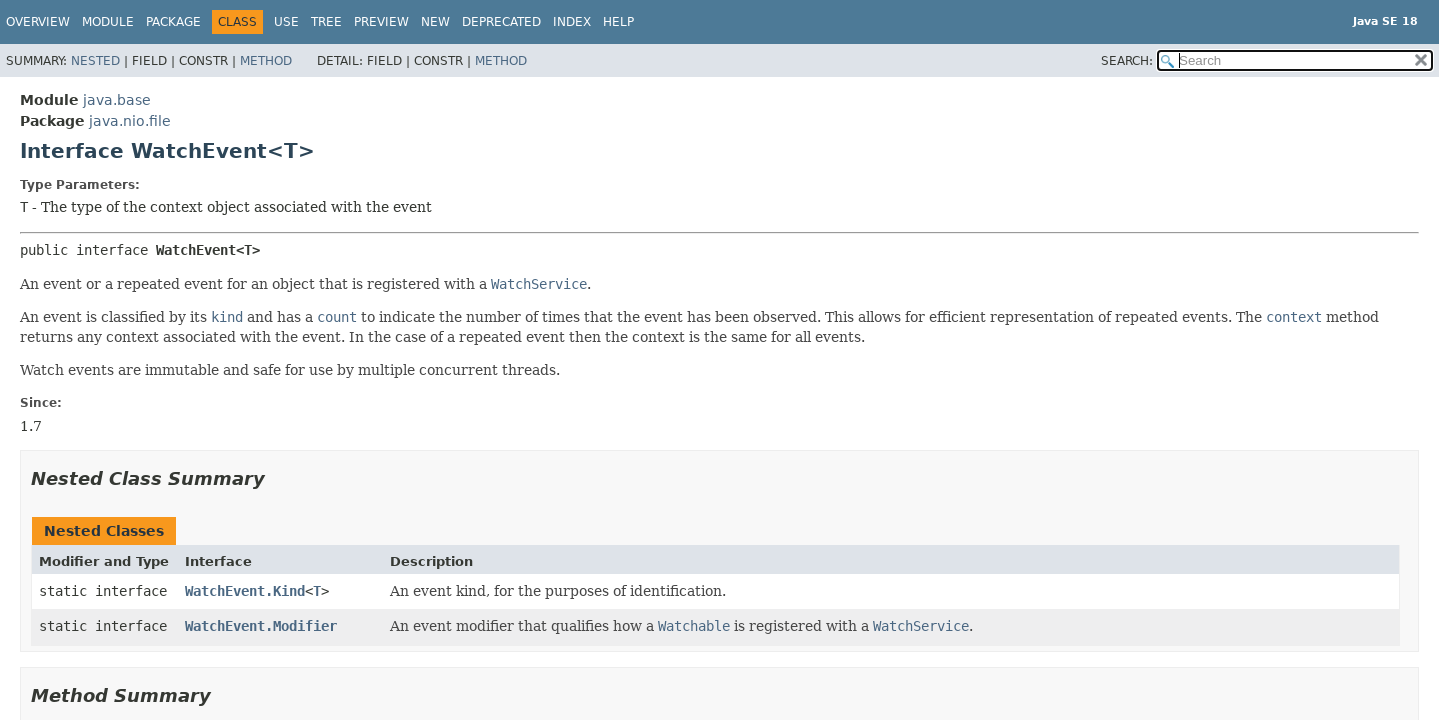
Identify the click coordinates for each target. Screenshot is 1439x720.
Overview (38, 22)
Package (173, 22)
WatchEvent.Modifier (261, 626)
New (435, 22)
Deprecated (501, 22)
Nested (95, 61)
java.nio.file (130, 121)
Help (618, 22)
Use (286, 22)
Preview (381, 22)
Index (572, 22)
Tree (326, 22)
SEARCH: (1127, 61)
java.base (117, 100)
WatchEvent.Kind (245, 591)
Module (108, 22)
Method (266, 61)
